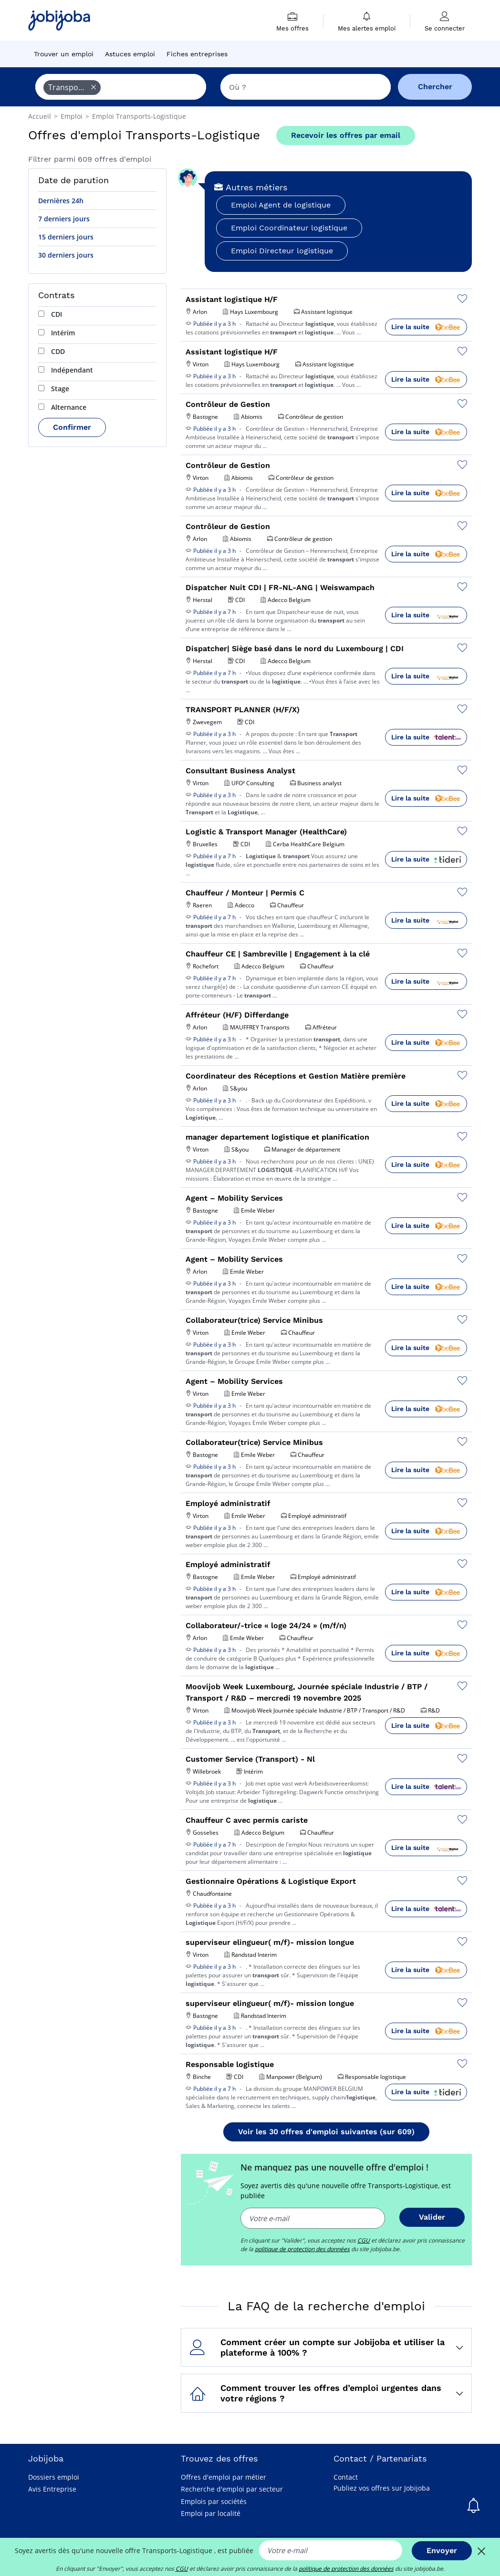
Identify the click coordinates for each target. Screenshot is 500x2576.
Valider (432, 2217)
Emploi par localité (210, 2513)
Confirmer (72, 427)
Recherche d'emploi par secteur (232, 2488)
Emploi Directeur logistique (282, 250)
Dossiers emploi (53, 2477)
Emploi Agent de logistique (281, 204)
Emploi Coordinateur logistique (289, 227)
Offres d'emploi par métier (223, 2477)
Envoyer (442, 2550)
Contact (345, 2477)
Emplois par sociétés (214, 2501)
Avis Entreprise (52, 2488)
